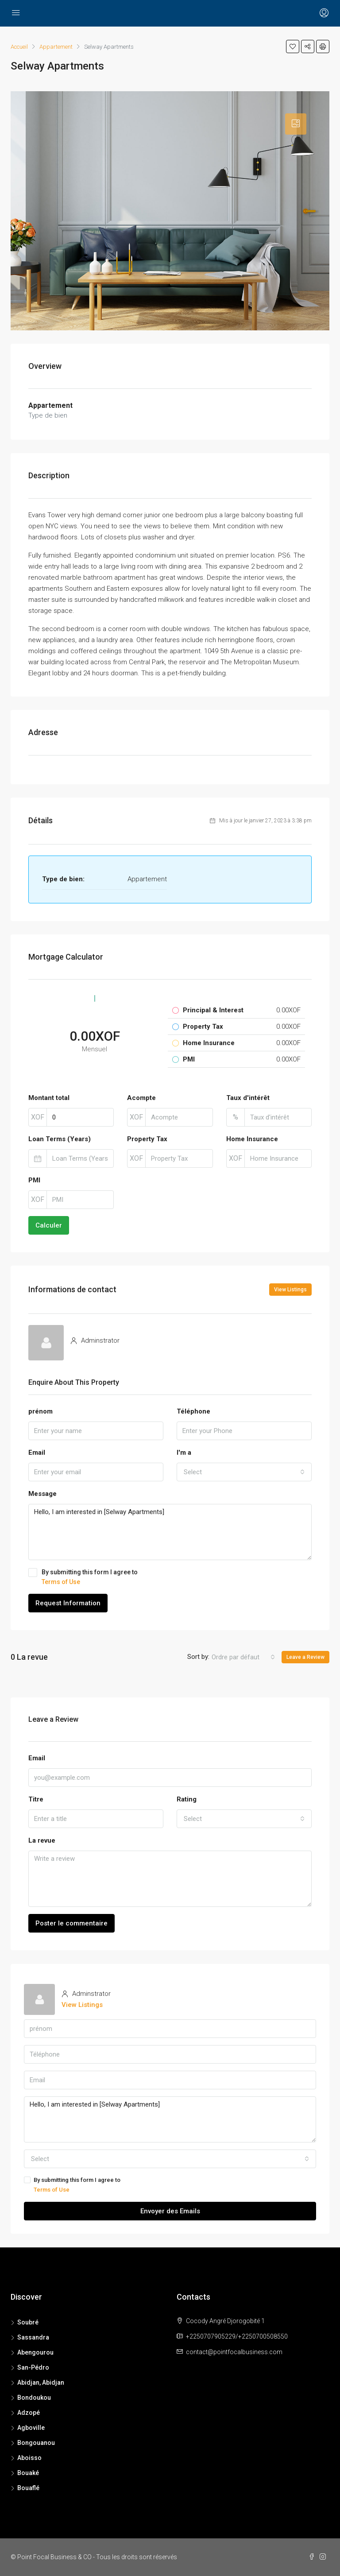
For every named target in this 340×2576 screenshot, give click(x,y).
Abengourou (35, 2352)
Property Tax (147, 1139)
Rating (187, 1799)
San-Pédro (33, 2367)
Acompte (141, 1098)
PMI (34, 1180)
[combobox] (244, 1472)
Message (42, 1494)
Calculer (48, 1225)
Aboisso (29, 2457)
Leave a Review (305, 1657)
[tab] (295, 124)
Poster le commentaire (71, 1923)
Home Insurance (252, 1139)
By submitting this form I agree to (170, 1577)
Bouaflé (28, 2487)
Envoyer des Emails (170, 2211)
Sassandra (33, 2337)
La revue (41, 1840)
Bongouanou (36, 2442)
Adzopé (28, 2412)
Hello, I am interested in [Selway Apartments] (170, 1532)
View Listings (290, 1289)
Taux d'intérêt (248, 1098)
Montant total (49, 1098)
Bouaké (28, 2472)
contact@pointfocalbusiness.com (234, 2351)
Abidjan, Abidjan (40, 2382)
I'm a (184, 1453)
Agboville (31, 2427)
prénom (40, 1411)
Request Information (67, 1603)
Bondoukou (34, 2397)
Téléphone (193, 1411)
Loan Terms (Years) (59, 1139)
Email (36, 1453)
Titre (35, 1799)
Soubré (28, 2322)
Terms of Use (61, 1581)
